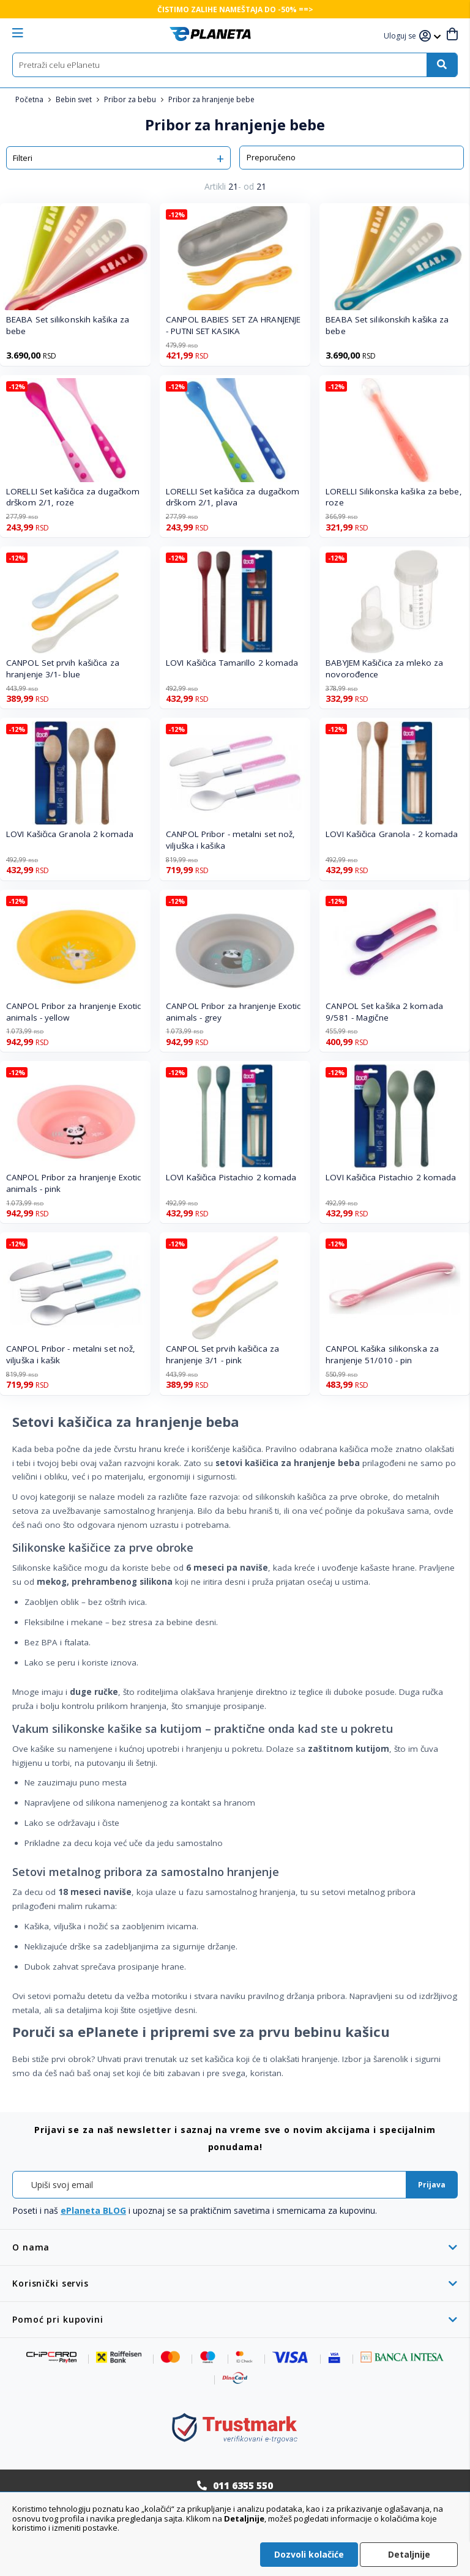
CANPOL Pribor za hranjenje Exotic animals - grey (233, 1011)
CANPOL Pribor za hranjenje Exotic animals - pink (73, 1183)
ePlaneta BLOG (93, 2210)
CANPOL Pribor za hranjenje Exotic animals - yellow (73, 1011)
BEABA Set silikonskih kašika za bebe (67, 325)
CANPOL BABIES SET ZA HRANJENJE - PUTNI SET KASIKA (233, 325)
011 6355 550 (243, 2485)
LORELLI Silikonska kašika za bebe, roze (393, 497)
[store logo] (210, 34)
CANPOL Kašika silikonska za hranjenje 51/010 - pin (382, 1354)
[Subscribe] (432, 2184)
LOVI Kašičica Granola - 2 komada (392, 833)
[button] (401, 36)
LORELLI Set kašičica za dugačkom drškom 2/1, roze (73, 497)
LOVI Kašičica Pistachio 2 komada (231, 1177)
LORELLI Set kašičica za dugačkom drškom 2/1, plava (232, 497)
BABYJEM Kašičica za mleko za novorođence (384, 668)
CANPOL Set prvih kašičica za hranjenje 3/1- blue (62, 668)
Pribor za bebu (131, 99)
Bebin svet (75, 99)
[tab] (235, 2247)
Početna (30, 99)
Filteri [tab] (22, 157)
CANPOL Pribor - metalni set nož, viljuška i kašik (70, 1354)
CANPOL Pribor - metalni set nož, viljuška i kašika (230, 839)
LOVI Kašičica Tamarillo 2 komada (232, 662)
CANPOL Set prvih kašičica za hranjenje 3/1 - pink (222, 1354)
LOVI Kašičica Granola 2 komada (69, 833)
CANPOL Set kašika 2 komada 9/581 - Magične (384, 1011)
